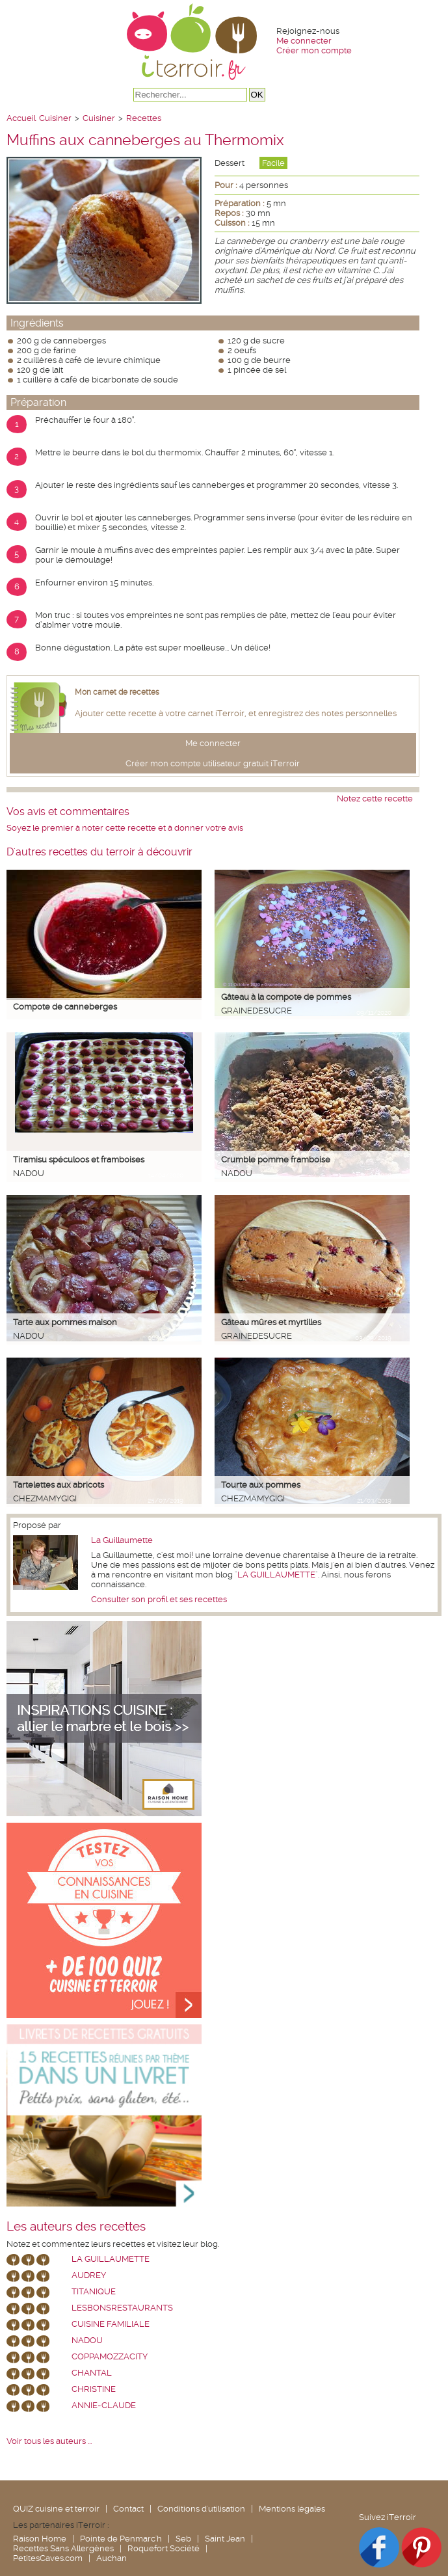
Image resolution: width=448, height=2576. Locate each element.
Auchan (111, 2558)
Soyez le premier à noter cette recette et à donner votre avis (125, 828)
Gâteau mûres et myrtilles (271, 1322)
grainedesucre (256, 1010)
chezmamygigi (45, 1498)
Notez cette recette (375, 798)
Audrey (89, 2275)
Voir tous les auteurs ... (49, 2441)
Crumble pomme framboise (275, 1159)
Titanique (94, 2291)
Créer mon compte (314, 50)
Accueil (21, 118)
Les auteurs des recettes (76, 2227)
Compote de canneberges (65, 1007)
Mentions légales (292, 2509)
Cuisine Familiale (111, 2324)
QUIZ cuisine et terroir (56, 2509)
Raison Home (39, 2538)
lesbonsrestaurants (122, 2308)
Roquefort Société (163, 2548)
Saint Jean (225, 2538)
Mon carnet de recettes (117, 692)
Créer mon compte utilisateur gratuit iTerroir (212, 763)
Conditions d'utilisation (201, 2509)
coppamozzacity (110, 2356)
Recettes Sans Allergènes (63, 2548)
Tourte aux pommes (260, 1485)
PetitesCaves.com (48, 2558)
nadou (28, 1173)
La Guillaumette (122, 1540)
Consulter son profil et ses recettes (159, 1599)
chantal (92, 2373)
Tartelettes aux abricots (58, 1485)
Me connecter (304, 41)
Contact (128, 2509)
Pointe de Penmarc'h (121, 2538)
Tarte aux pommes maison (65, 1322)
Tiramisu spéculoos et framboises (78, 1159)
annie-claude (104, 2405)
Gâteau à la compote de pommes (286, 997)
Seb (183, 2538)
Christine (94, 2389)
